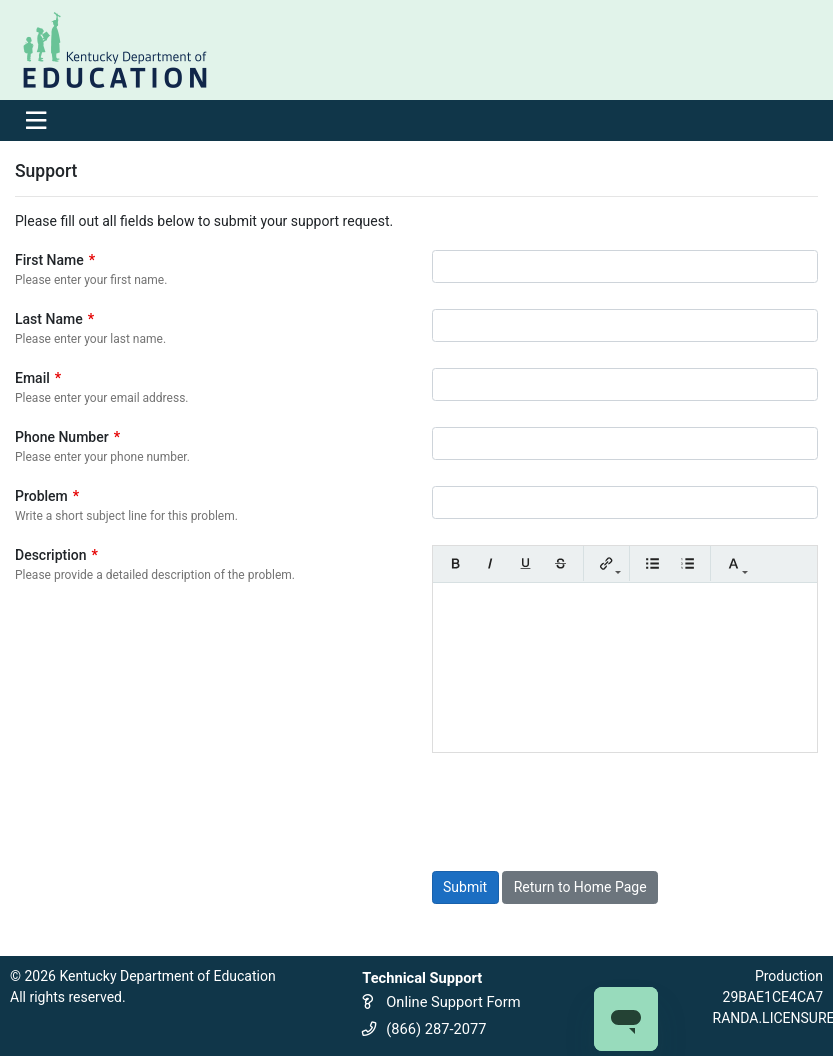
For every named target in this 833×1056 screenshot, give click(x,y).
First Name (55, 260)
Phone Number (67, 437)
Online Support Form (453, 1002)
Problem (47, 496)
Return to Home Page (580, 887)
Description (56, 555)
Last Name (54, 319)
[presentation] (584, 812)
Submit (465, 887)
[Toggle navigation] (35, 120)
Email (38, 378)
